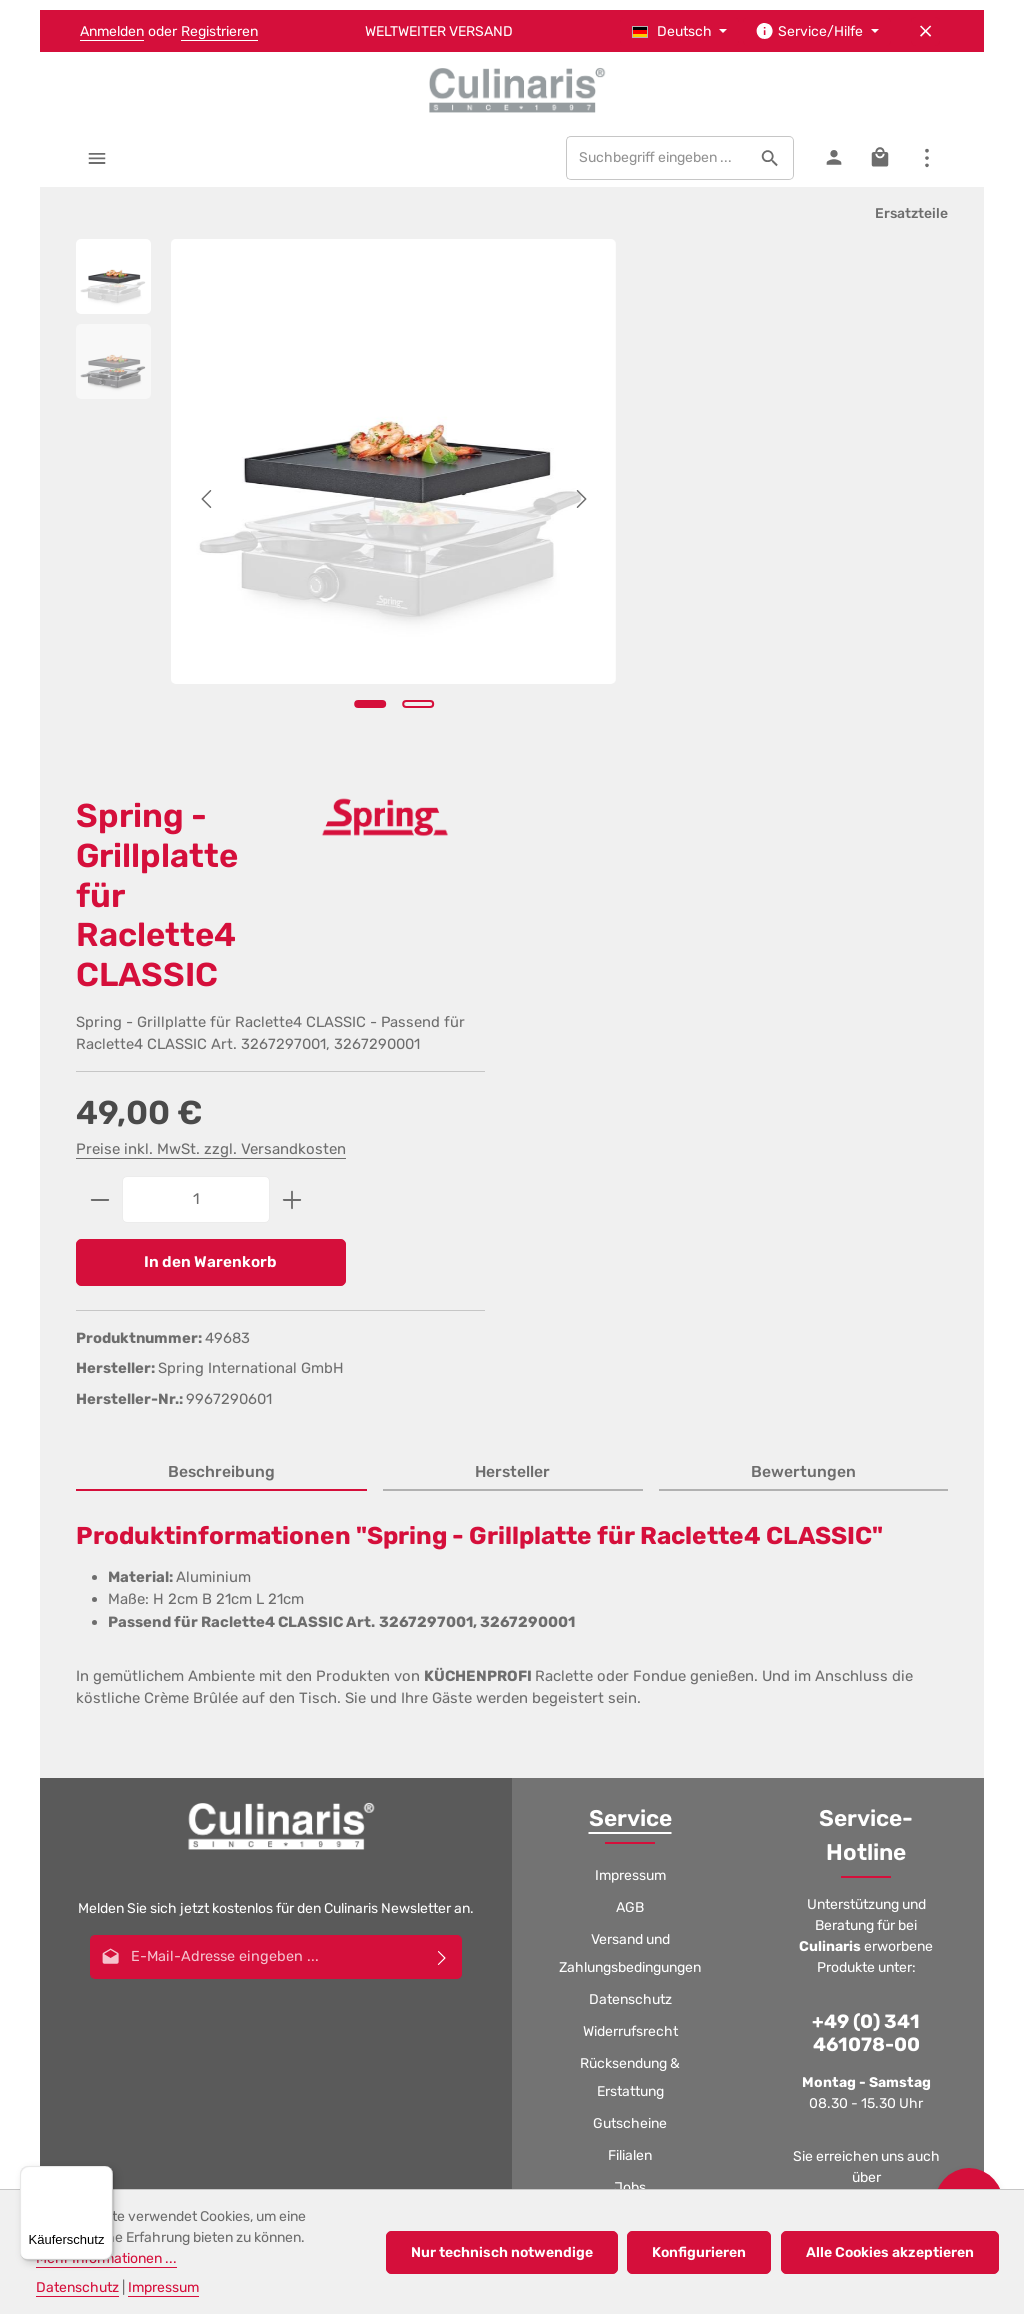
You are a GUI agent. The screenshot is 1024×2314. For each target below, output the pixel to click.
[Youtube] (461, 1907)
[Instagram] (512, 1907)
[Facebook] (410, 1907)
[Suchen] (769, 162)
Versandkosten (455, 2049)
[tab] (221, 909)
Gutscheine (630, 1559)
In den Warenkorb (738, 695)
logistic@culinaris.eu (881, 1667)
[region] (322, 495)
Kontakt (630, 1719)
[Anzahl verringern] (631, 632)
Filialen (630, 1591)
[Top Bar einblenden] (926, 161)
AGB (630, 1343)
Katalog (630, 1655)
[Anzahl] (728, 632)
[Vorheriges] (208, 496)
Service (630, 1254)
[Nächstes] (531, 496)
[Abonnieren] (442, 1392)
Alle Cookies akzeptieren (891, 2252)
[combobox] (656, 162)
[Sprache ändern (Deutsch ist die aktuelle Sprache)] (680, 31)
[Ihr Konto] (832, 161)
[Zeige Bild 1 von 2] (345, 693)
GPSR (630, 1687)
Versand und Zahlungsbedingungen (630, 1389)
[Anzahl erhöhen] (824, 632)
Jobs (630, 1623)
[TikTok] (614, 1907)
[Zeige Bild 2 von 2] (393, 693)
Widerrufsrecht (630, 1467)
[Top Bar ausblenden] (925, 31)
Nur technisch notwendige (506, 2252)
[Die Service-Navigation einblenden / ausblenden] (817, 31)
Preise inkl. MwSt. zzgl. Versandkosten (743, 581)
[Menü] (97, 161)
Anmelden (112, 31)
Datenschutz (630, 1435)
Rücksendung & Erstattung (630, 1513)
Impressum (630, 1311)
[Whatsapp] (563, 1907)
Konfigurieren (702, 2252)
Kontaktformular (864, 1726)
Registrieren (219, 31)
